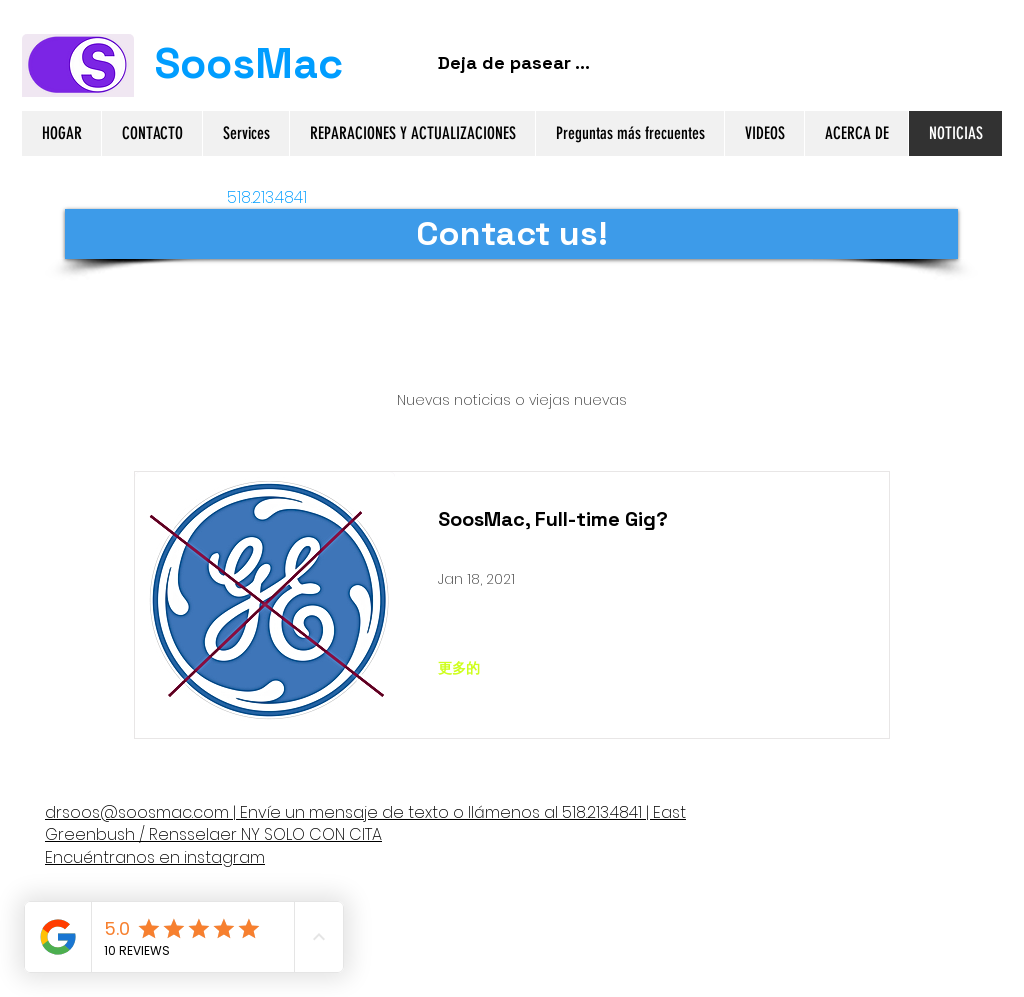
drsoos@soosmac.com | (140, 812)
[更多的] (459, 668)
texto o (436, 812)
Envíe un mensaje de (322, 812)
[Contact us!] (511, 234)
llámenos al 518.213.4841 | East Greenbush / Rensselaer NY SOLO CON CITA (365, 823)
